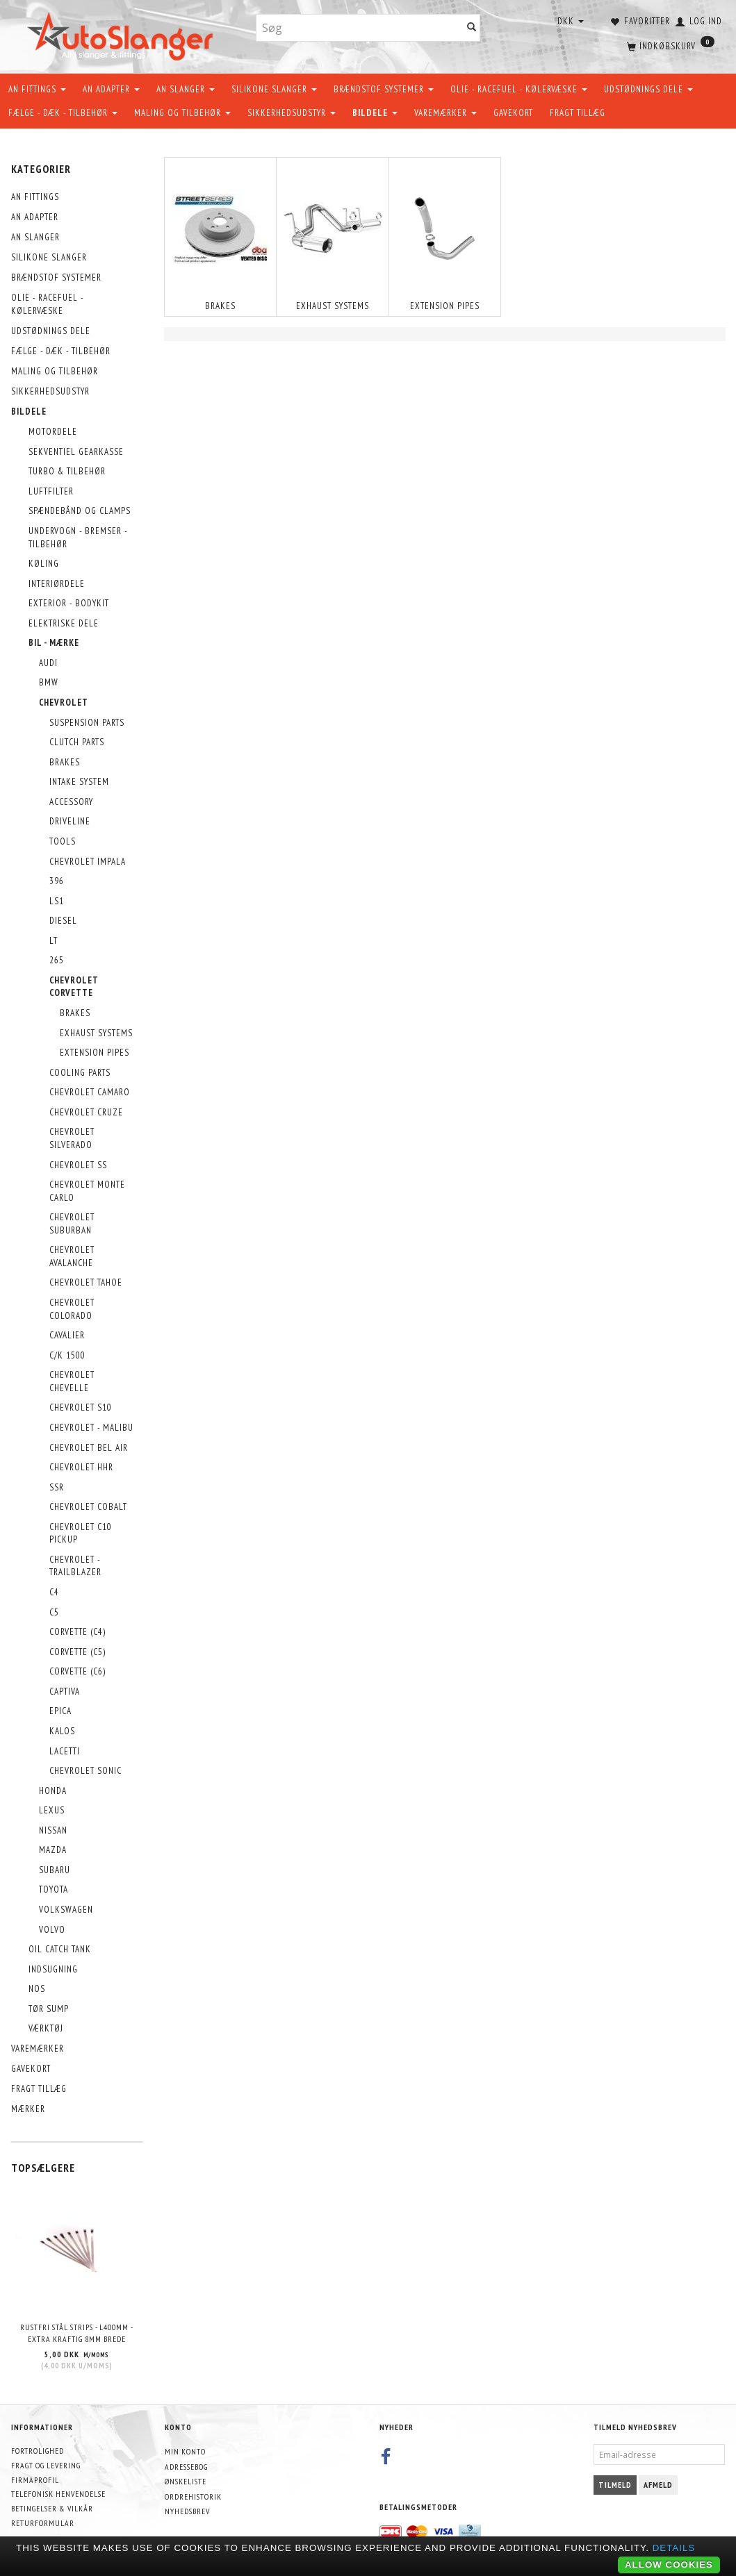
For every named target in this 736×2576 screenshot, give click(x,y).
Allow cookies (669, 2564)
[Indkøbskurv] (669, 45)
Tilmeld (615, 2484)
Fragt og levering (46, 2465)
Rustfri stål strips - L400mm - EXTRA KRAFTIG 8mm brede (76, 2333)
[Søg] (472, 28)
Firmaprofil (35, 2480)
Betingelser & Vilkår (52, 2508)
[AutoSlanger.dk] (122, 33)
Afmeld (658, 2484)
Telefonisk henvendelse (58, 2493)
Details (674, 2548)
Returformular (42, 2523)
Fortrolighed (37, 2450)
